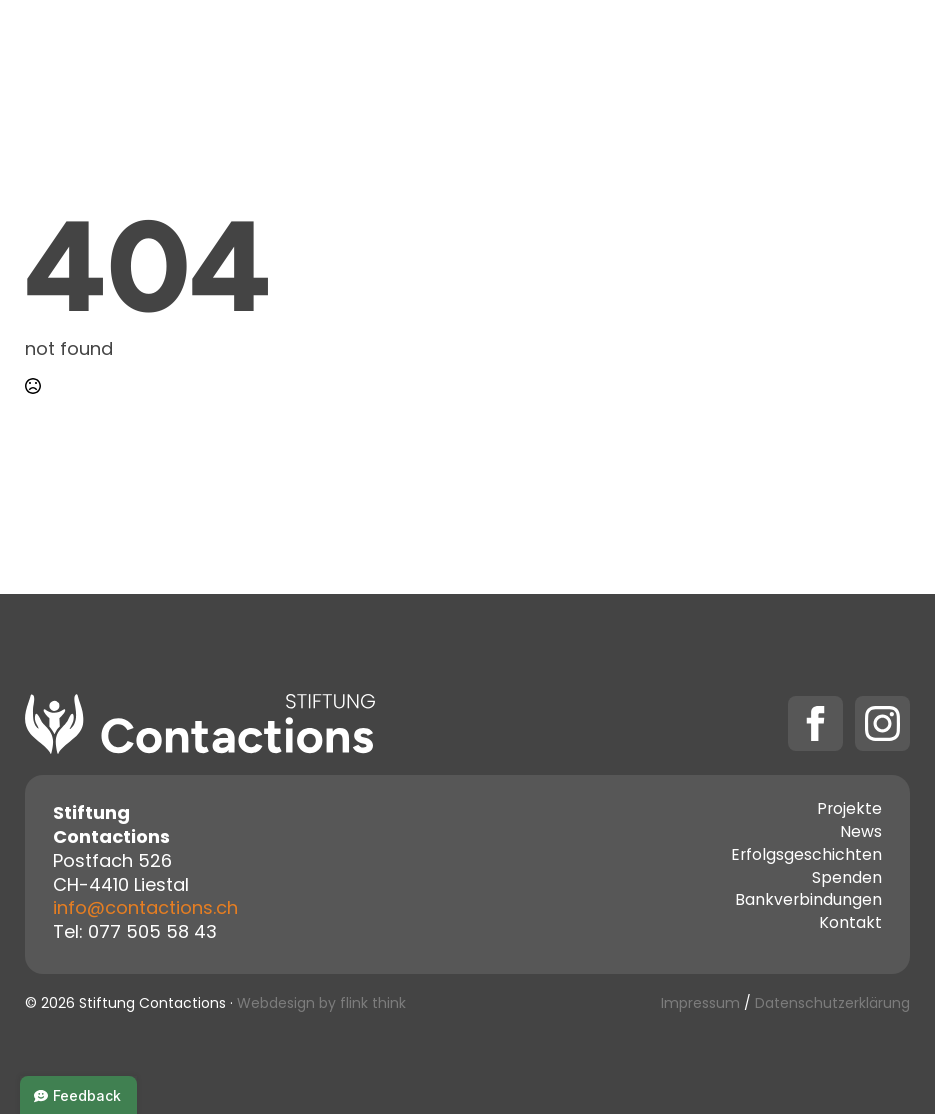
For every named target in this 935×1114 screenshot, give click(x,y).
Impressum (700, 1004)
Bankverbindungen (808, 902)
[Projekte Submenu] (451, 50)
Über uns (529, 49)
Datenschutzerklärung (832, 1004)
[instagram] (882, 723)
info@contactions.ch (145, 909)
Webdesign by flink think (321, 1004)
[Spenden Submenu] (815, 50)
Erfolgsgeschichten (806, 857)
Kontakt (643, 49)
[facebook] (815, 723)
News (861, 834)
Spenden (756, 49)
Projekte (396, 49)
